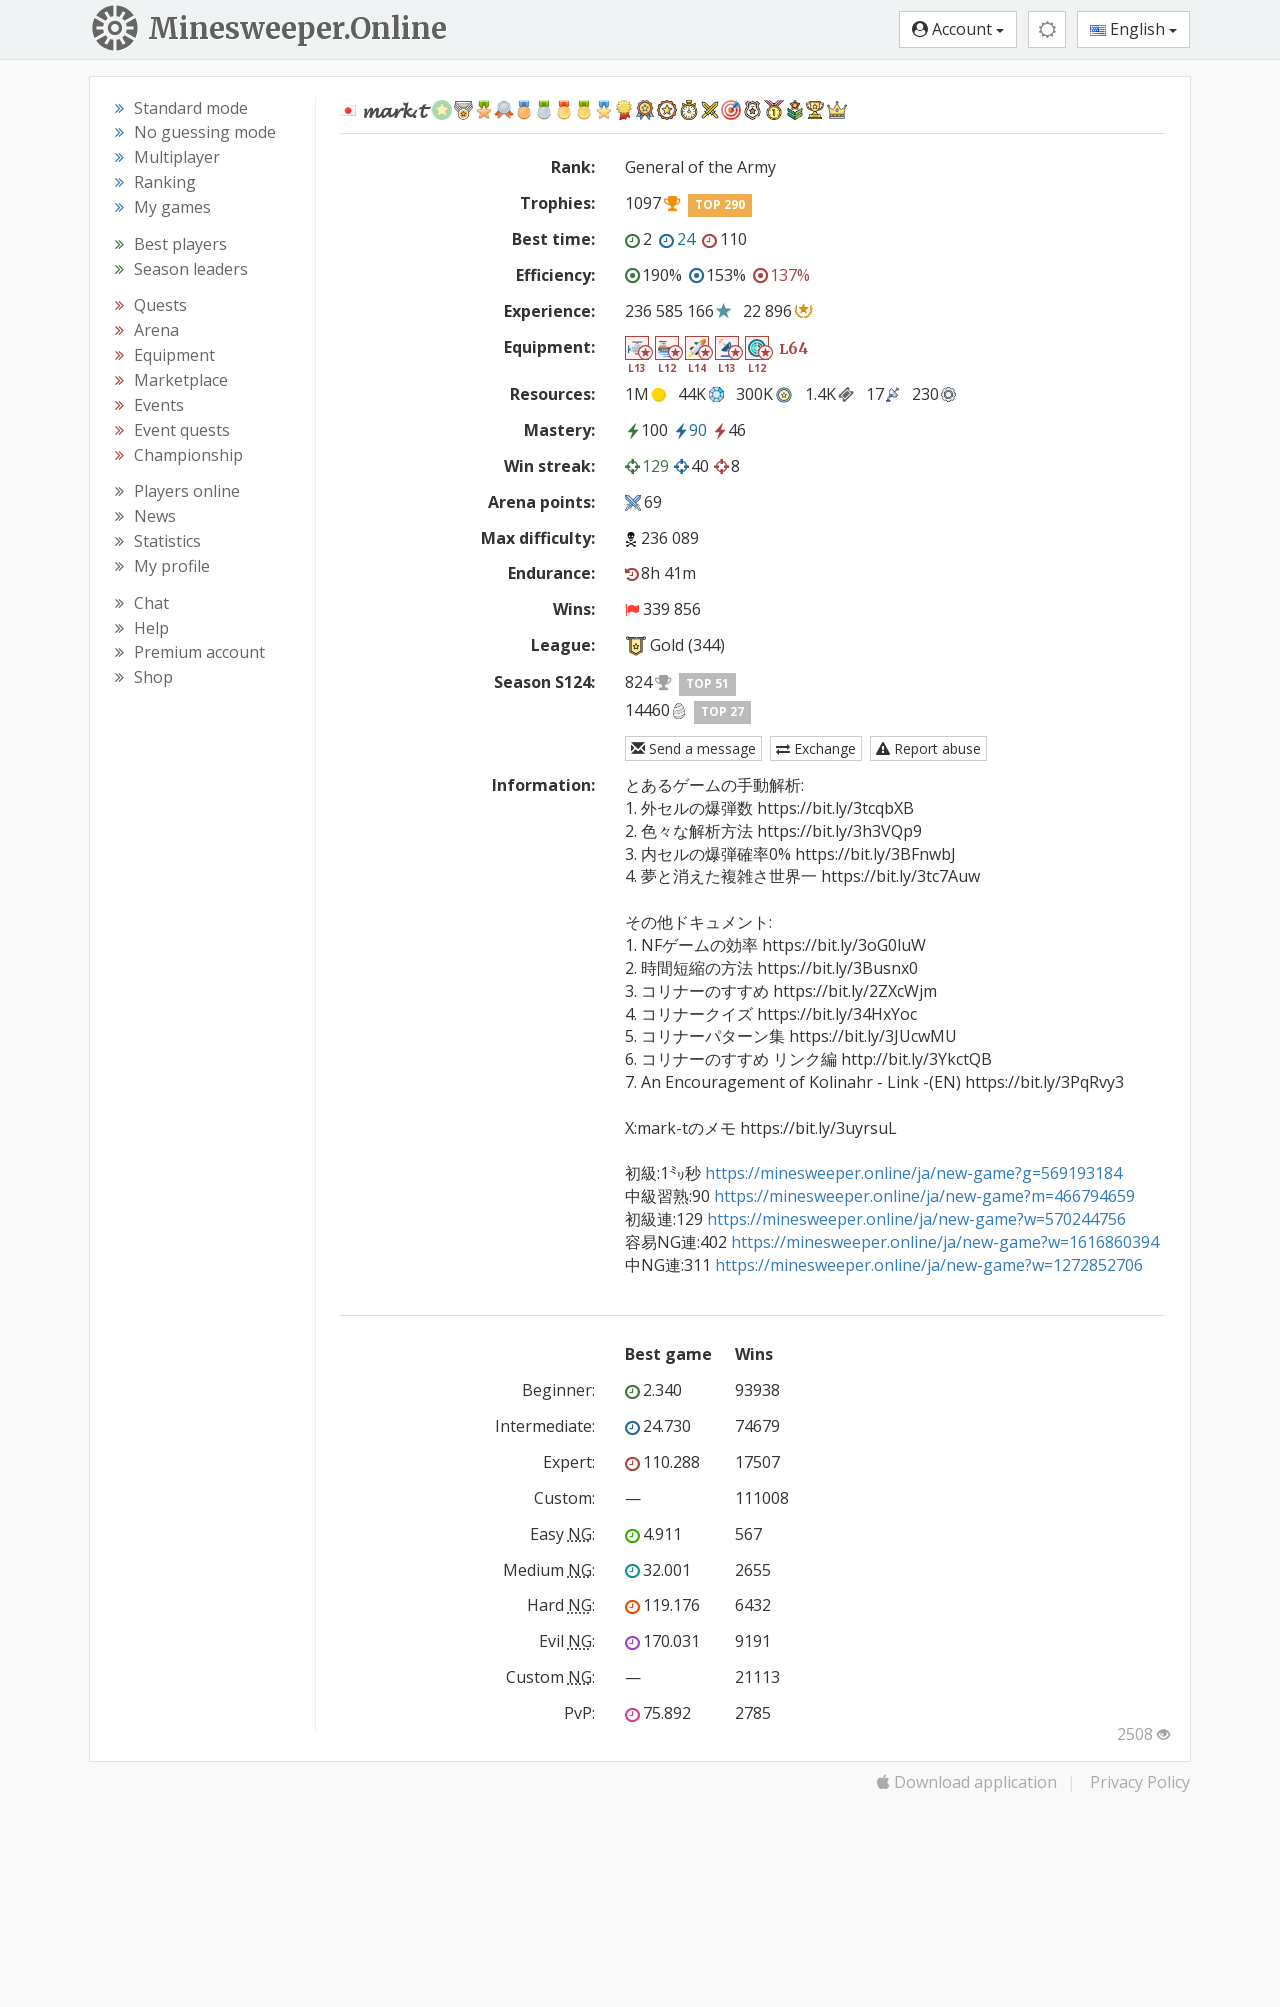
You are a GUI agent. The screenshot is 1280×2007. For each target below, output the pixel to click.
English (1133, 29)
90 (690, 430)
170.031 (662, 1641)
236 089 (670, 538)
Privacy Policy (1140, 1782)
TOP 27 (722, 711)
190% (653, 275)
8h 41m (660, 573)
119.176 (662, 1605)
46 (729, 430)
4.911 (653, 1534)
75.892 (658, 1713)
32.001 (658, 1570)
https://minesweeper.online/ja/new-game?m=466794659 (924, 1196)
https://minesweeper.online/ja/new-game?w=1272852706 (929, 1265)
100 (646, 430)
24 (677, 239)
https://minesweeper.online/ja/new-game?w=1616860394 (945, 1242)
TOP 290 (720, 204)
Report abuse (928, 748)
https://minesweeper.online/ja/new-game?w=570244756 (916, 1219)
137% (781, 275)
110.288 (662, 1462)
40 (691, 466)
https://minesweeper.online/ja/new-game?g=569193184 (913, 1173)
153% (717, 275)
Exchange (816, 748)
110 (724, 239)
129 (647, 466)
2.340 (653, 1390)
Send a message (693, 748)
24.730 (658, 1426)
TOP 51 (707, 683)
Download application (967, 1782)
